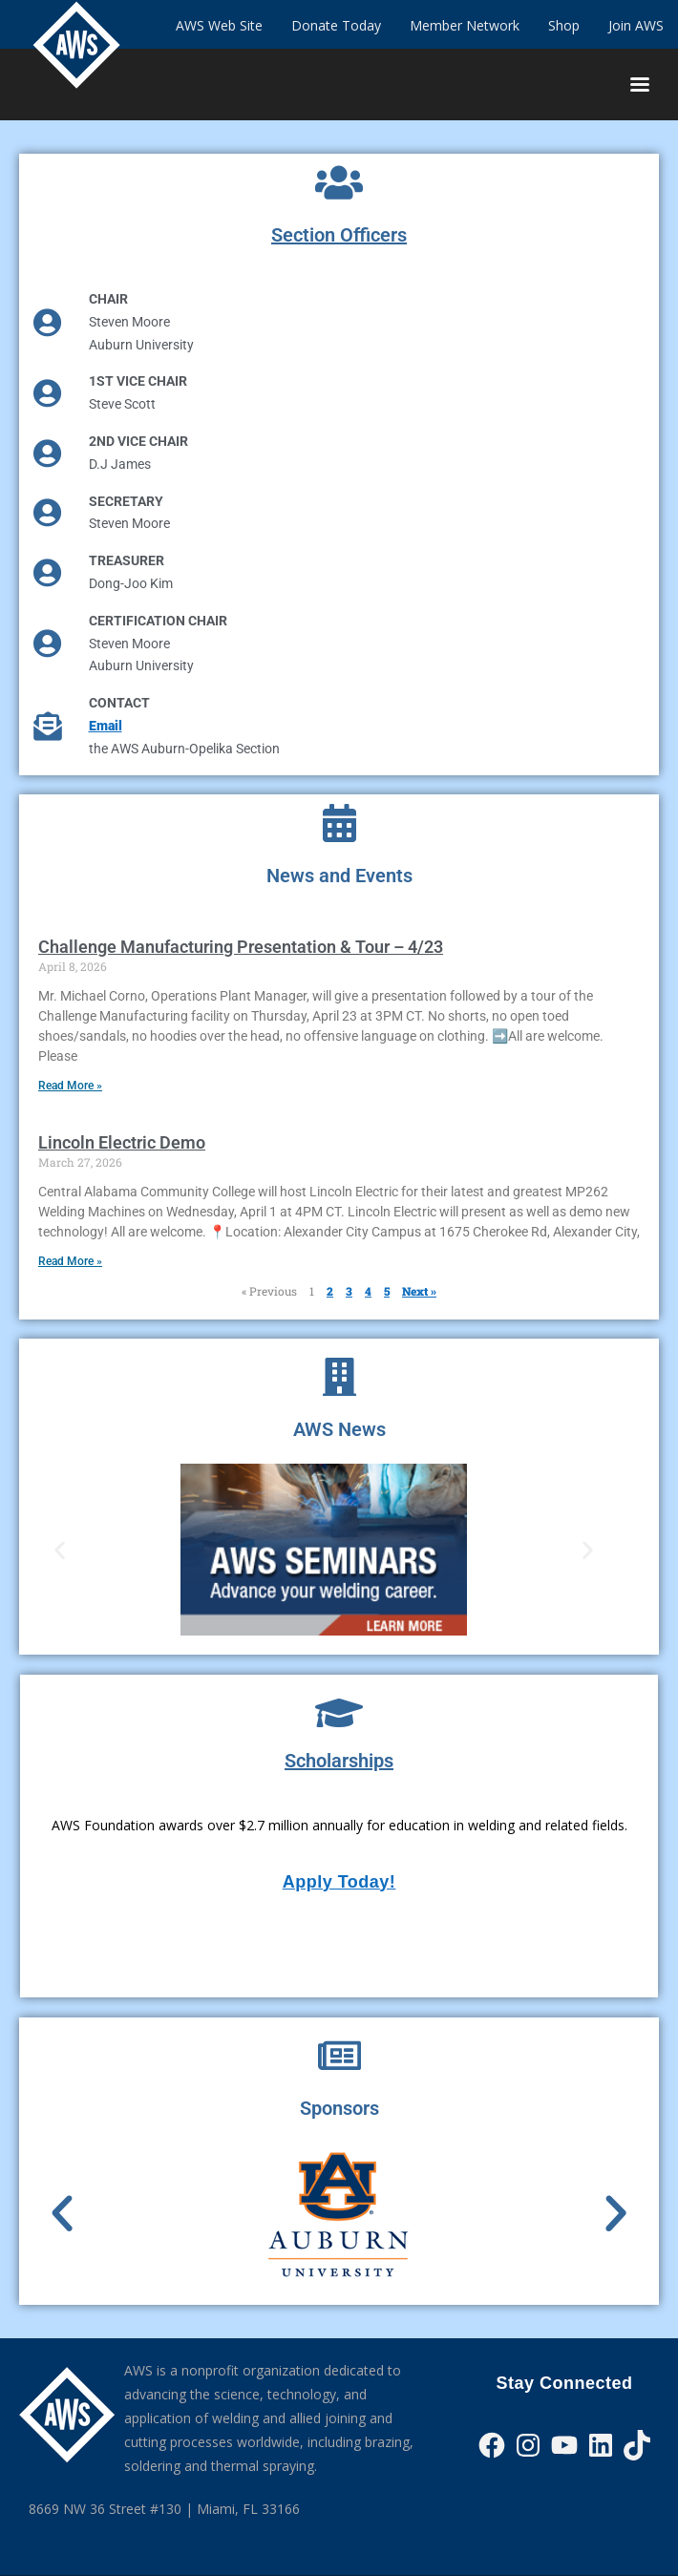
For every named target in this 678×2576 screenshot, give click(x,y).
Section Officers (339, 234)
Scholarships (339, 1760)
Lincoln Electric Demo (121, 1142)
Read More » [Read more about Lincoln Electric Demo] (70, 1261)
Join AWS (636, 25)
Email (105, 725)
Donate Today (336, 25)
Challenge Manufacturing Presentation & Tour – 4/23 (240, 947)
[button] (60, 1549)
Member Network (464, 25)
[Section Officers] (339, 182)
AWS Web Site (219, 25)
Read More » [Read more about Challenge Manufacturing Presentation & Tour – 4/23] (70, 1085)
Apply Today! (339, 1881)
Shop (564, 25)
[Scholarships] (339, 1713)
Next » (419, 1291)
